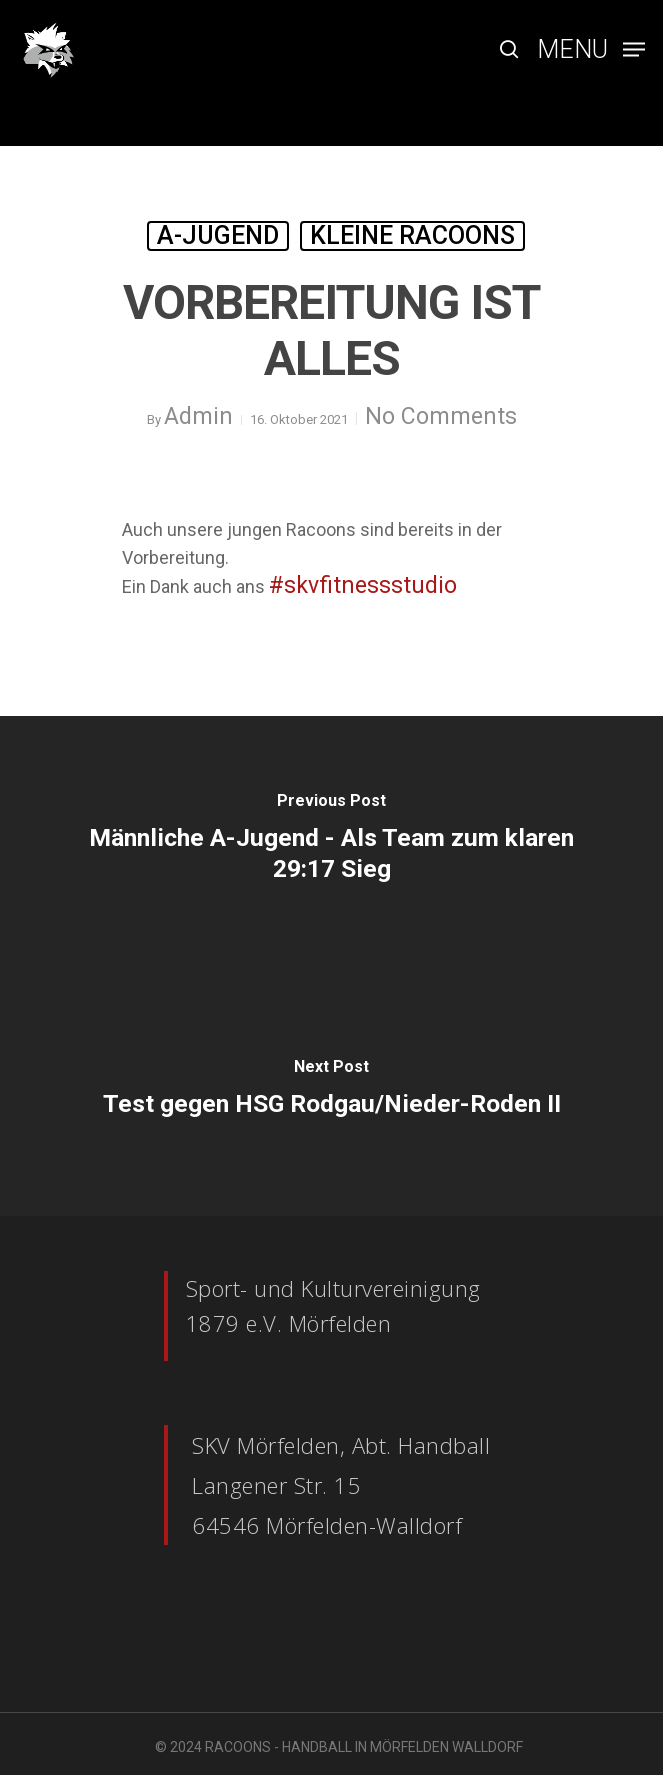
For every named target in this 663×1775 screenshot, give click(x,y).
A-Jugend (218, 235)
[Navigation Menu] (591, 47)
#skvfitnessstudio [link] (363, 585)
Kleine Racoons (412, 235)
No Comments (441, 416)
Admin (198, 416)
